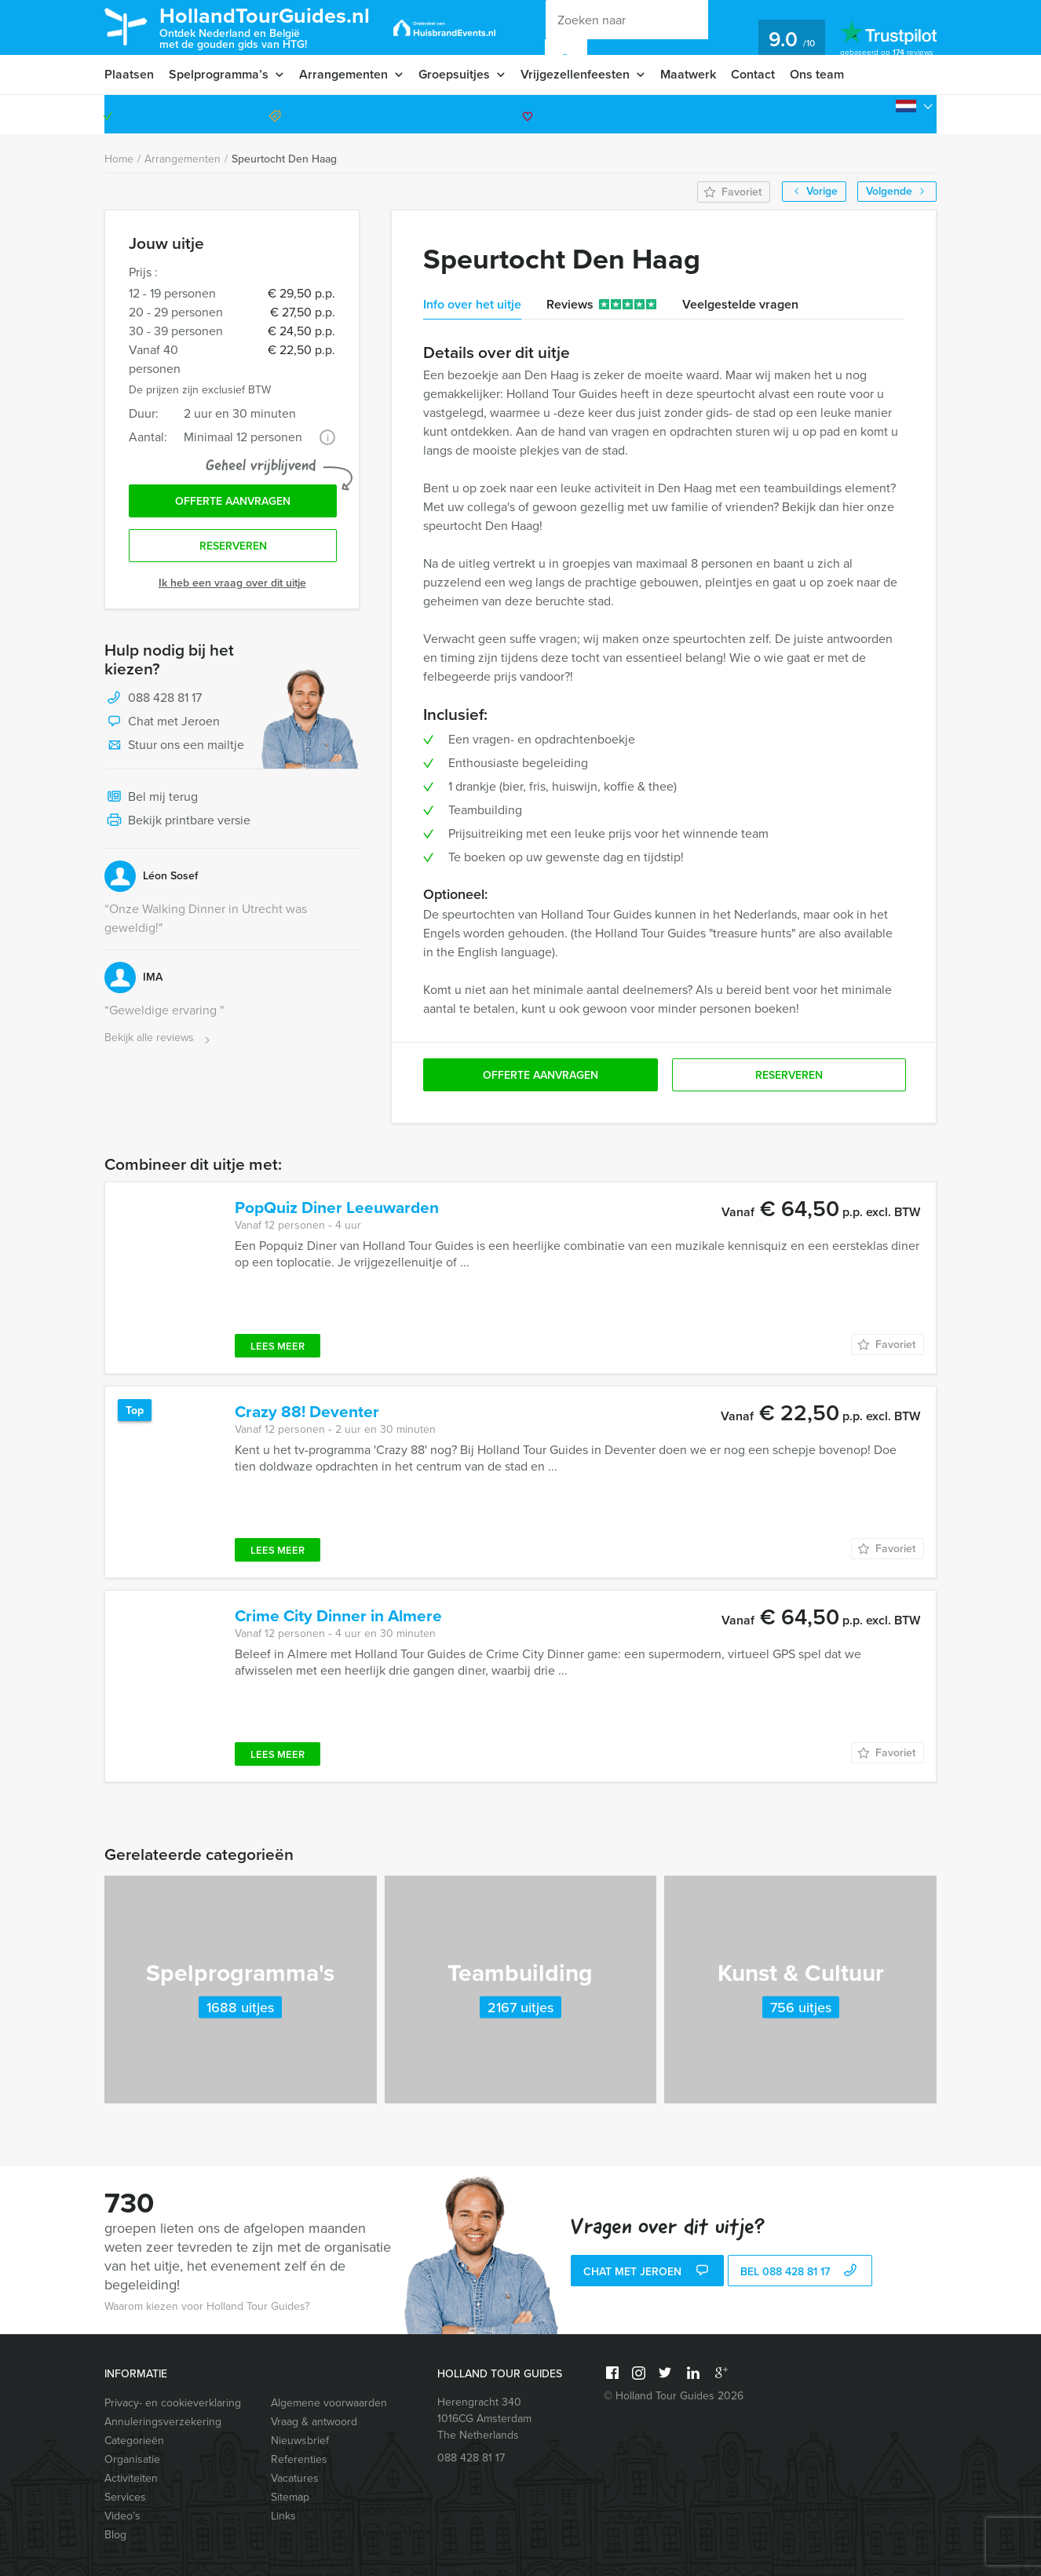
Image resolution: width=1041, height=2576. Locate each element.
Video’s (122, 2516)
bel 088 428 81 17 (800, 2272)
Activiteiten (131, 2478)
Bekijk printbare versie (177, 821)
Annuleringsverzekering (162, 2421)
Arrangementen (343, 74)
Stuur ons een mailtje (174, 746)
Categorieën (134, 2440)
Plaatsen (129, 74)
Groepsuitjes (454, 74)
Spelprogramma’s (218, 74)
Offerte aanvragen (232, 501)
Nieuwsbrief (300, 2440)
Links (283, 2516)
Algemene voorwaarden (329, 2403)
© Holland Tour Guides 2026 (673, 2396)
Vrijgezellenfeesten (575, 74)
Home (118, 159)
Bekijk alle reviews (159, 1038)
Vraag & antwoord (314, 2421)
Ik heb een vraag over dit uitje (232, 583)
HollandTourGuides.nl (264, 26)
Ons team (817, 74)
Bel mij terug (151, 797)
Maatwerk (688, 74)
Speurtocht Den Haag (284, 159)
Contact (753, 74)
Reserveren (233, 546)
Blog (115, 2535)
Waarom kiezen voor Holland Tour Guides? (206, 2306)
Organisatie (132, 2459)
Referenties (299, 2459)
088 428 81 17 (876, 114)
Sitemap (290, 2497)
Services (125, 2497)
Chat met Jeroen (162, 722)
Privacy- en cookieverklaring (172, 2403)
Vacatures (295, 2478)
